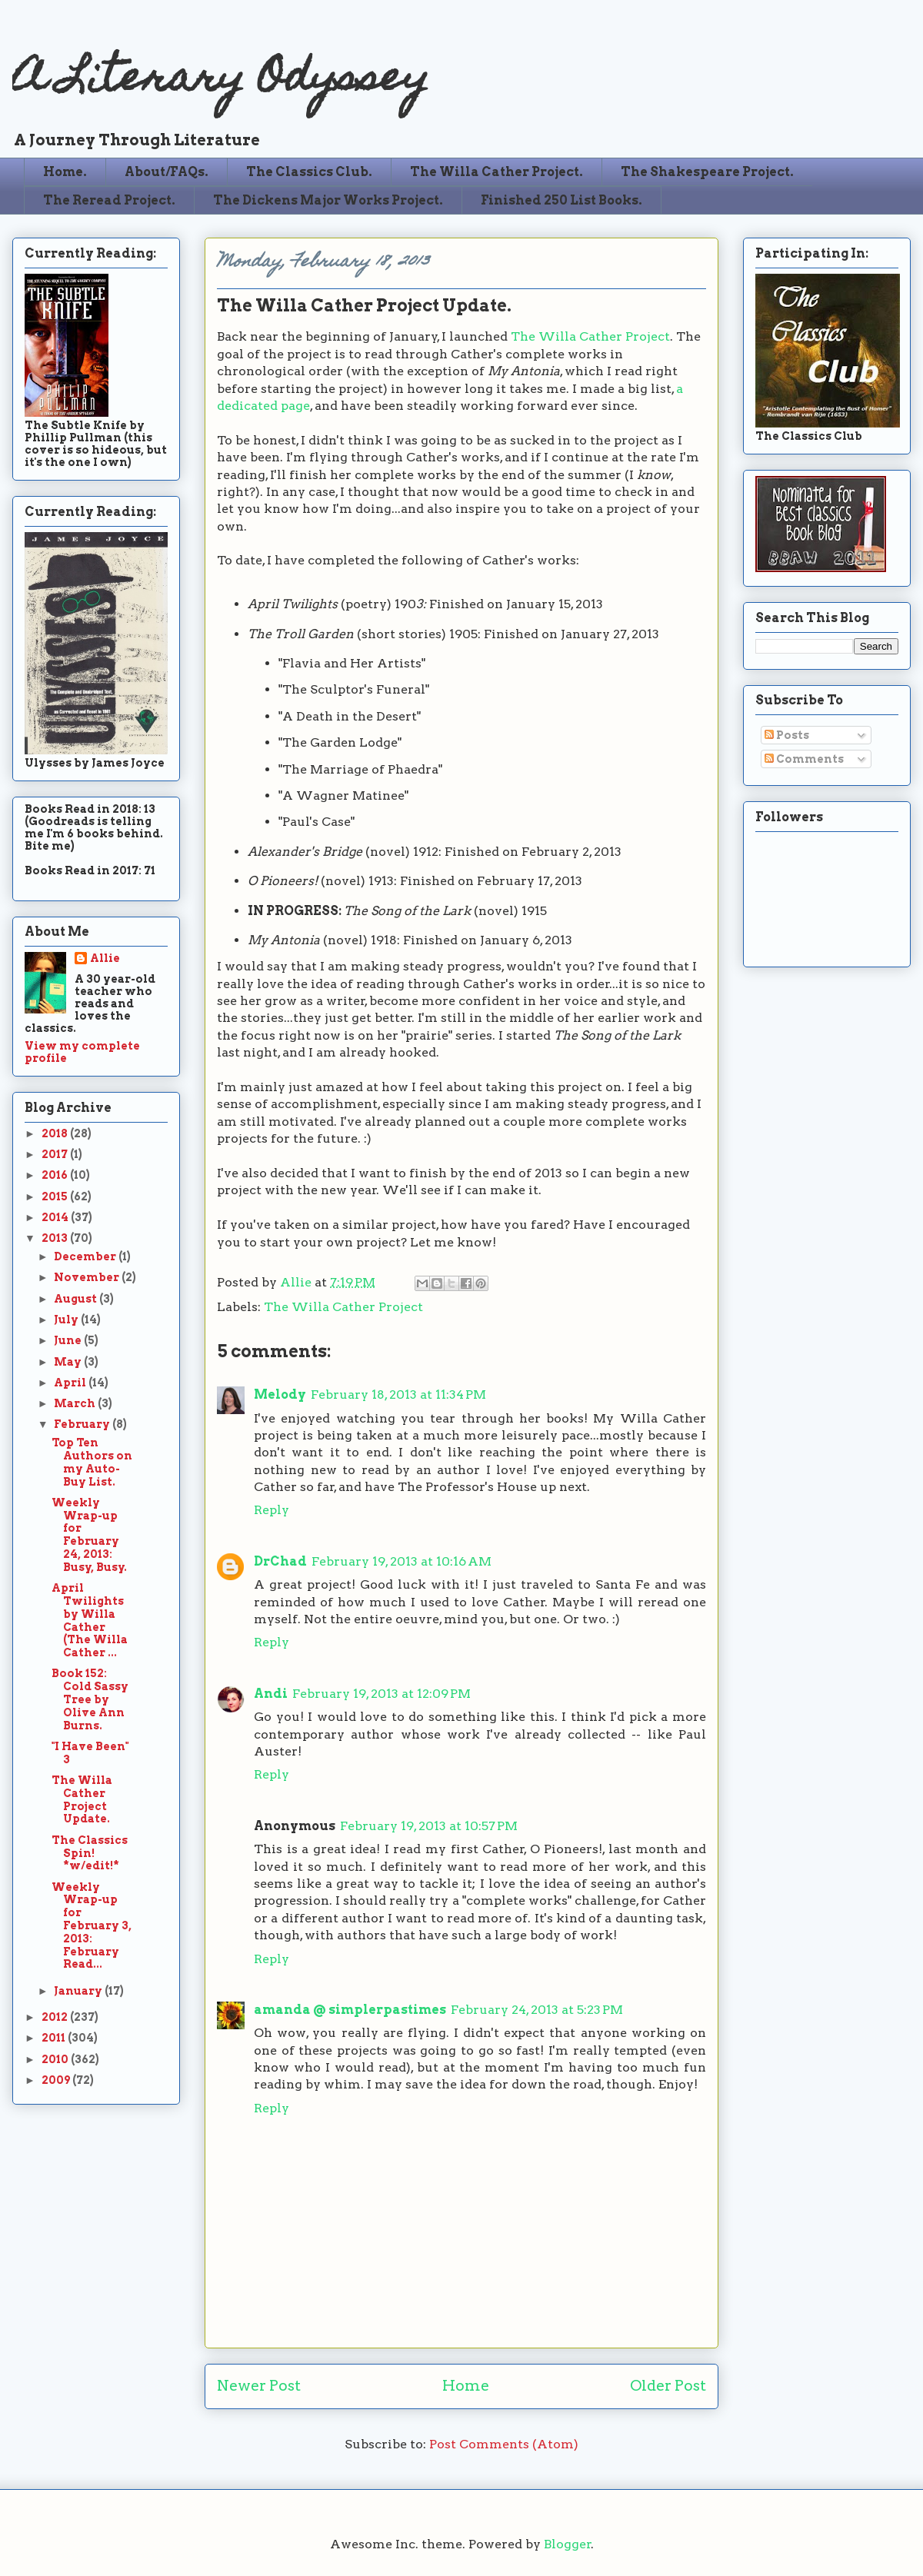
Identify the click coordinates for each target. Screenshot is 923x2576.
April (71, 1382)
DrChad (280, 1561)
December (86, 1256)
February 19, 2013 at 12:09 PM (381, 1693)
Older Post (668, 2386)
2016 (56, 1175)
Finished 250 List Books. (561, 200)
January (79, 1991)
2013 (56, 1238)
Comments (804, 759)
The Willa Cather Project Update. (82, 1799)
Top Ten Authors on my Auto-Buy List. (92, 1461)
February (83, 1424)
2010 (56, 2059)
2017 (56, 1154)
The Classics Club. (309, 172)
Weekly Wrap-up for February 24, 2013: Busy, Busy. (89, 1534)
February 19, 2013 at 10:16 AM (401, 1561)
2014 (56, 1217)
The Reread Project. (109, 200)
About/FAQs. (166, 172)
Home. (65, 172)
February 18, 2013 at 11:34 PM (398, 1394)
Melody (280, 1394)
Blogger (567, 2544)
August (76, 1299)
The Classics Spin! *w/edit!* (90, 1853)
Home (465, 2386)
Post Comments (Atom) (503, 2444)
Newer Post (259, 2386)
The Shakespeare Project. (707, 172)
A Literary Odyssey (220, 81)
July (67, 1319)
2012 (56, 2017)
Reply (271, 1510)
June (69, 1340)
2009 (57, 2080)
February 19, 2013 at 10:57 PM (429, 1826)
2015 (56, 1196)
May (69, 1362)
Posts (787, 735)
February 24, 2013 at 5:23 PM (537, 2009)
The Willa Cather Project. (496, 172)
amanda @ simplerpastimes (350, 2009)
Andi (271, 1693)
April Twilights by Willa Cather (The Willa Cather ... (90, 1620)
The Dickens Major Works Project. (328, 200)
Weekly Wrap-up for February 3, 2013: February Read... (92, 1926)
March (76, 1403)
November (88, 1277)
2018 (56, 1133)
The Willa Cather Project (590, 336)
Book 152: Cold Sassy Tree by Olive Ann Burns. (90, 1699)
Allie (297, 1282)
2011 (55, 2038)
